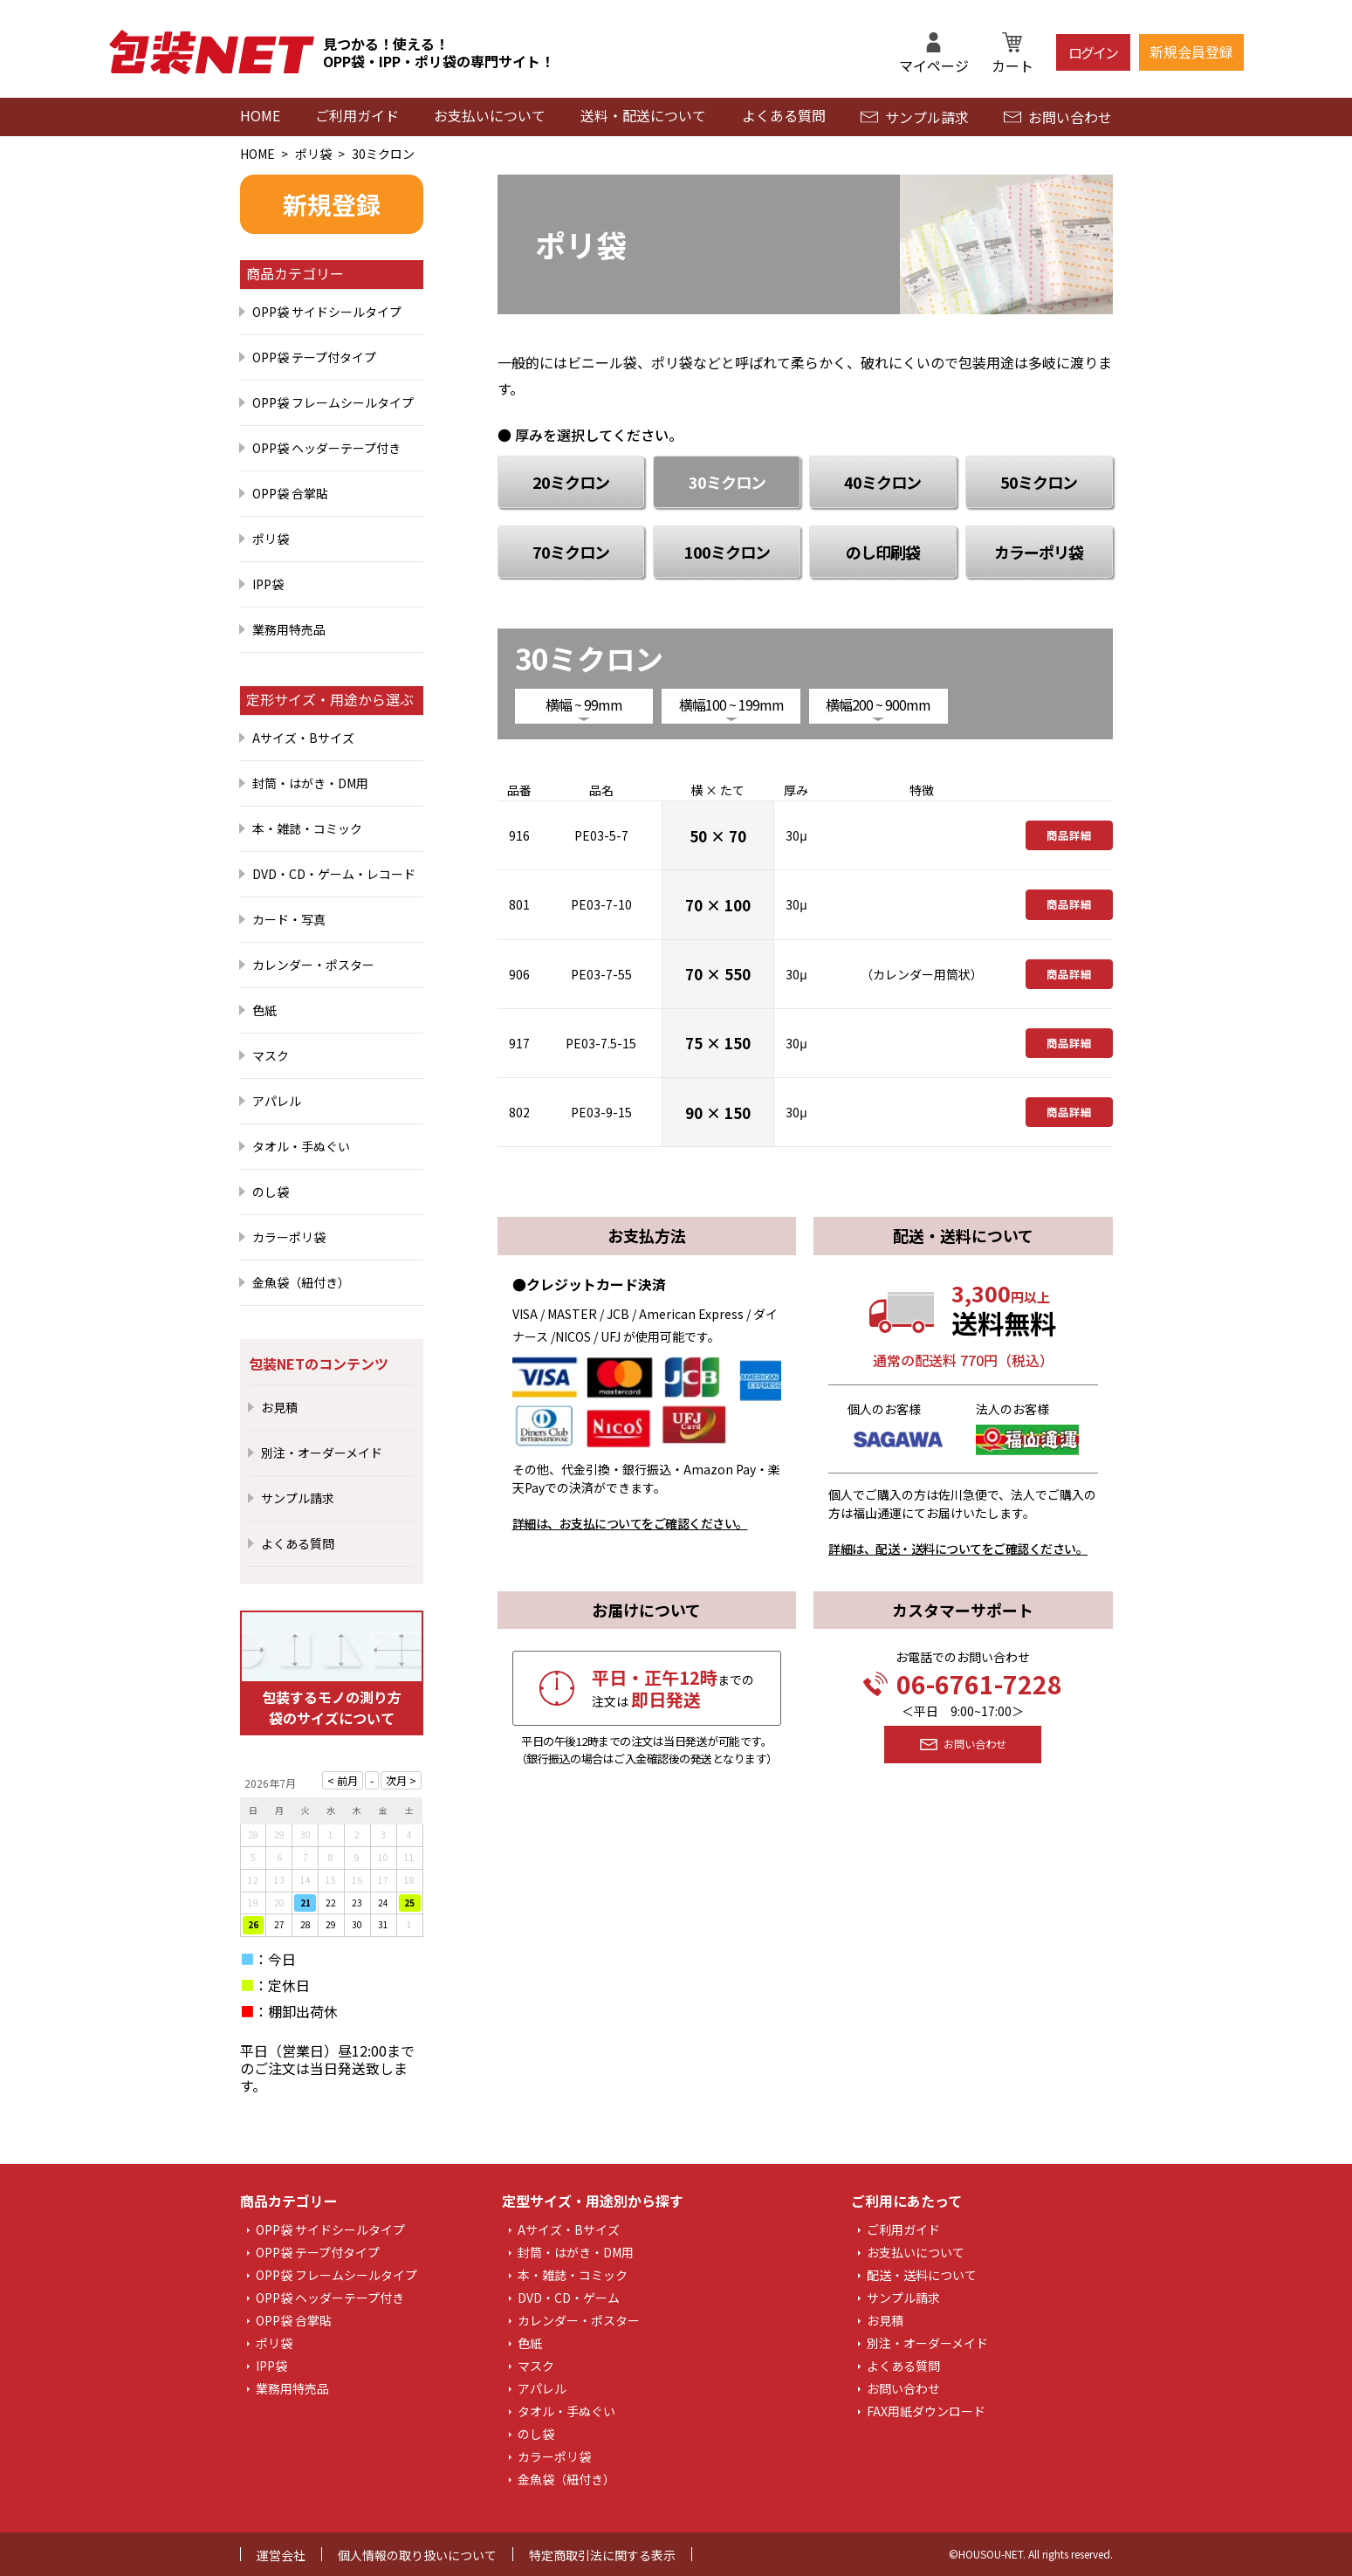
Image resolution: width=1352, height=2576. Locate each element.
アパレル (276, 1100)
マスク (270, 1055)
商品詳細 (1069, 835)
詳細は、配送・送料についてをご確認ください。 (958, 1548)
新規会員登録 (1191, 51)
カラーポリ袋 (289, 1237)
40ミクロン (882, 482)
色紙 (264, 1010)
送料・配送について (643, 115)
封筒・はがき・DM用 (310, 783)
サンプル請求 (915, 117)
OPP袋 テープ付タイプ (314, 357)
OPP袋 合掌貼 (290, 493)
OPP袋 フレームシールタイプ (333, 402)
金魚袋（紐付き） (301, 1282)
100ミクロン (727, 551)
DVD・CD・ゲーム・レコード (333, 874)
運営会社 (281, 2555)
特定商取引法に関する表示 (602, 2555)
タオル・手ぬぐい (301, 1146)
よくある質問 (784, 115)
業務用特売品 (289, 629)
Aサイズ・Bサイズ (303, 737)
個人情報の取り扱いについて (417, 2555)
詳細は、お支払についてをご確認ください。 (630, 1523)
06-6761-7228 (962, 1684)
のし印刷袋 (883, 551)
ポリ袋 (313, 153)
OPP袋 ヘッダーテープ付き (326, 448)
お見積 (279, 1407)
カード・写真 (289, 919)
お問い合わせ (1058, 117)
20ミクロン (570, 482)
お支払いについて (490, 115)
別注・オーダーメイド (321, 1452)
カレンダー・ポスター (313, 964)
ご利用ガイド (357, 115)
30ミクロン (383, 153)
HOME (260, 115)
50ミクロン (1038, 482)
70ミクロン (570, 551)
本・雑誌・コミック (307, 828)
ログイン (1092, 52)
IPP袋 (268, 584)
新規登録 (332, 204)
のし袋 (270, 1191)
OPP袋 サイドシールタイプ (326, 311)
